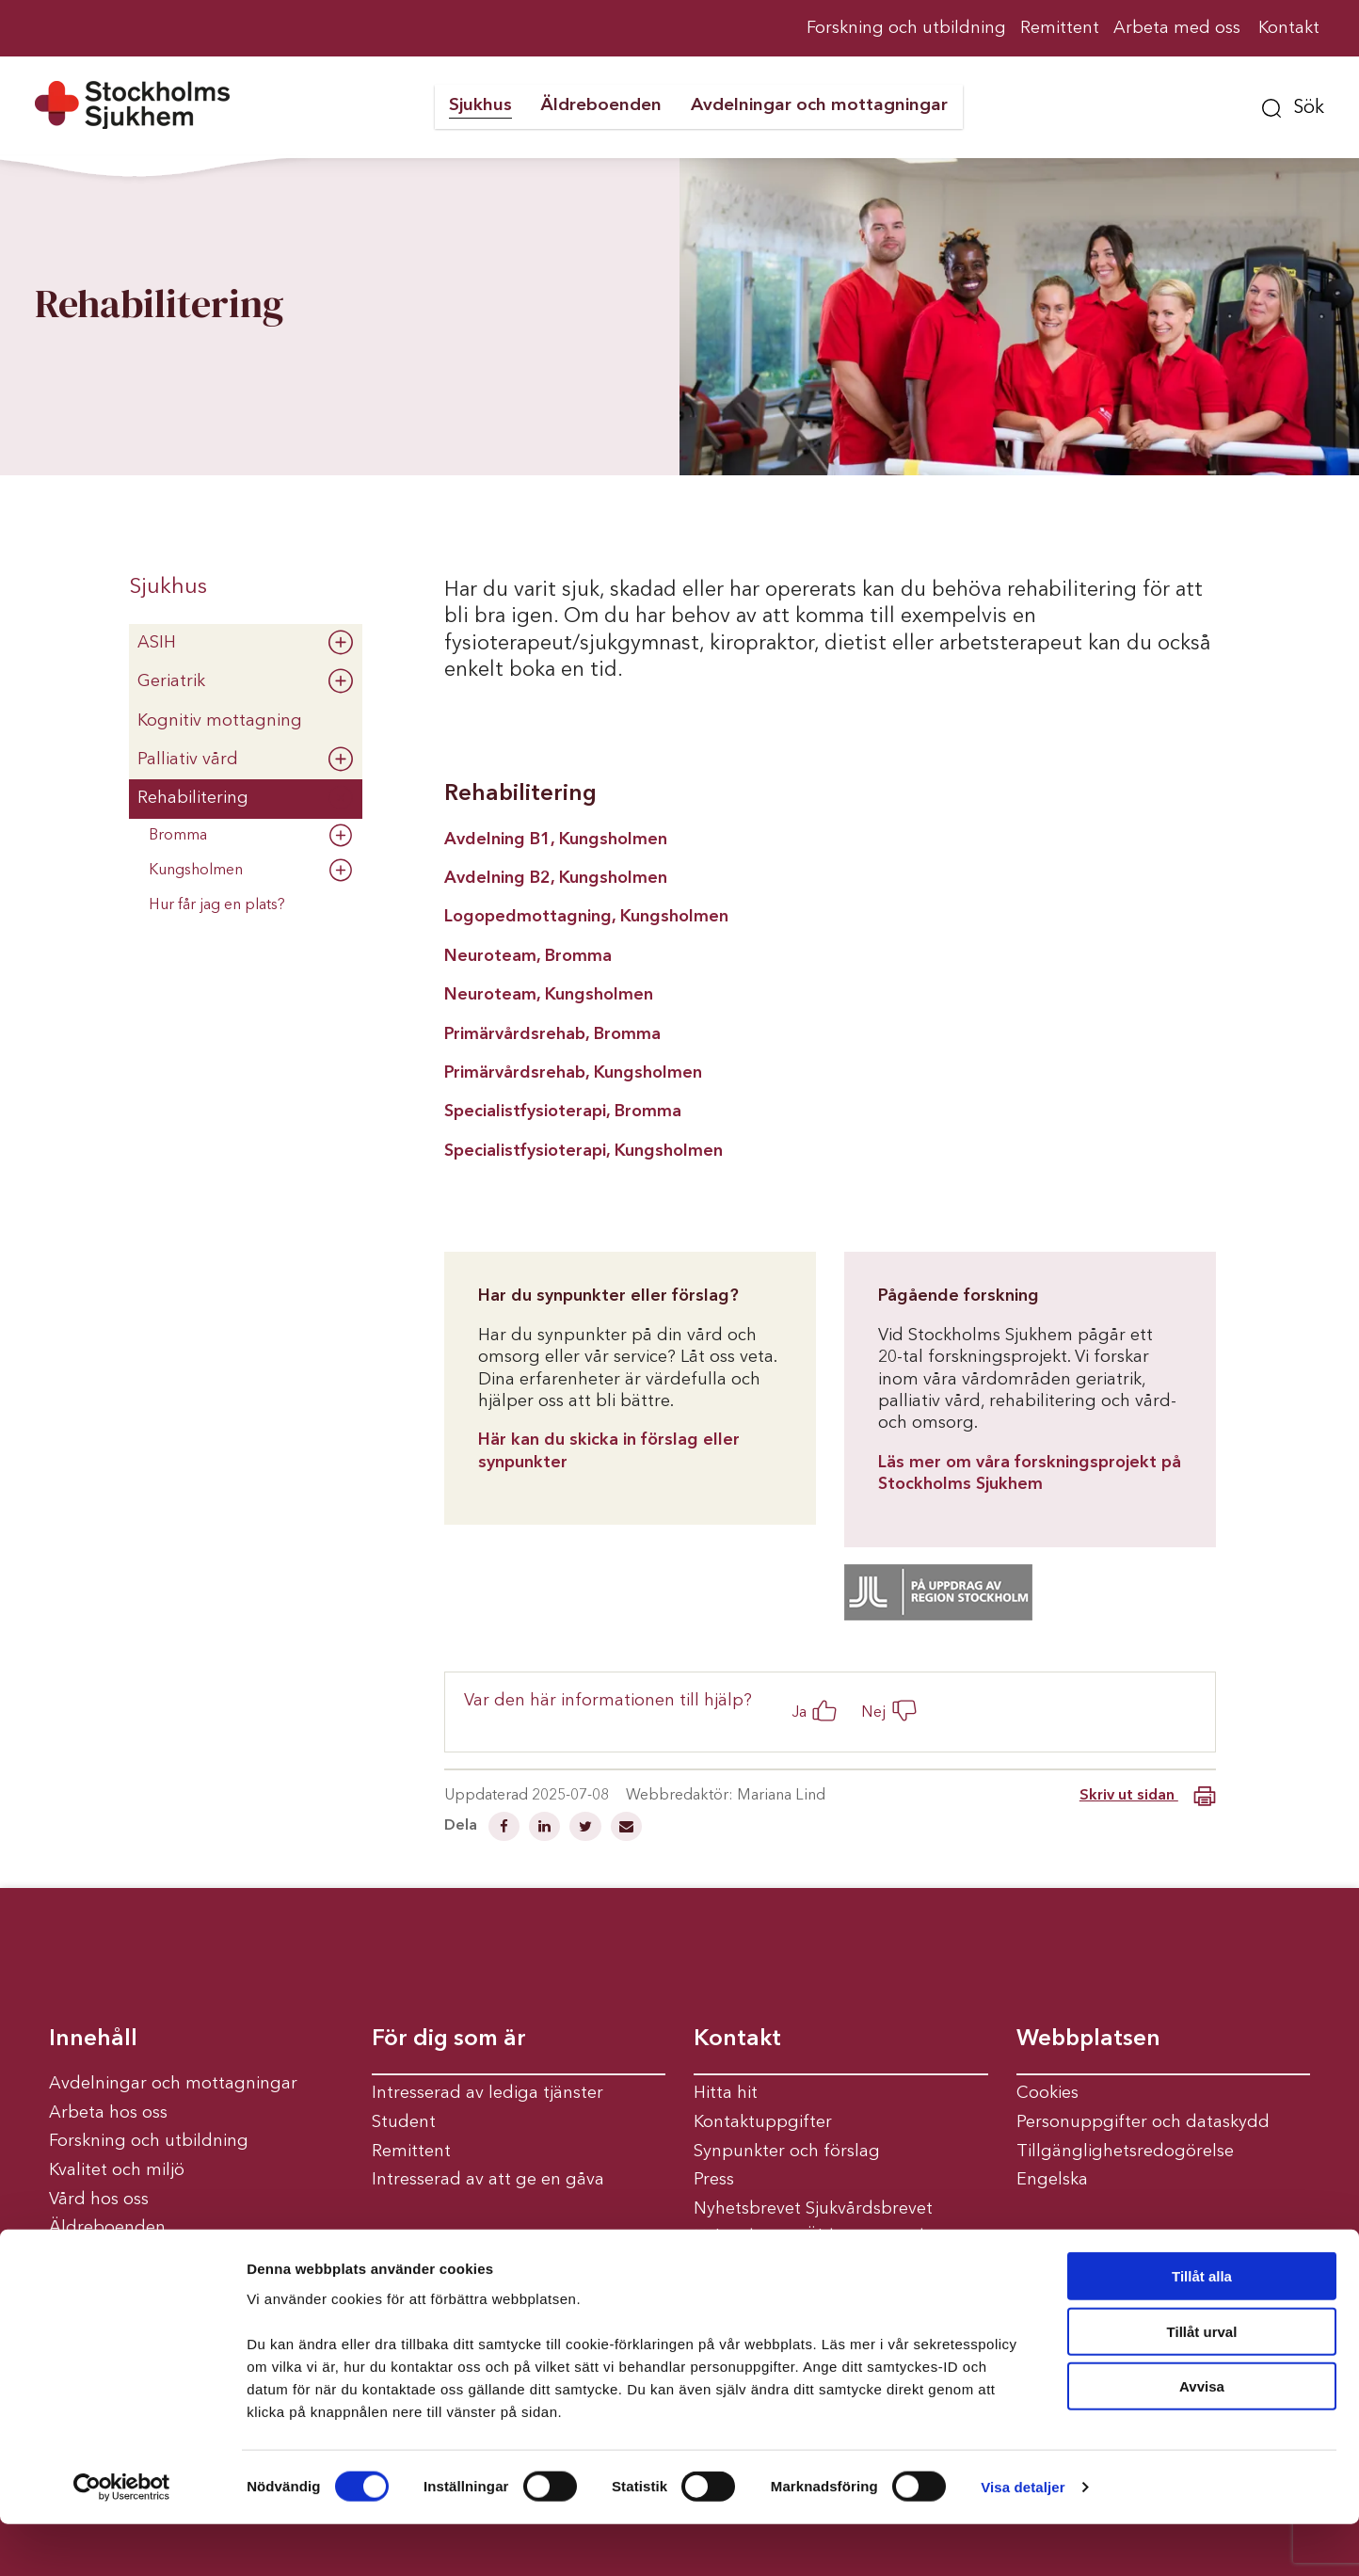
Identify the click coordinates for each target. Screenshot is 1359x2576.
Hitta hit (726, 2093)
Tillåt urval (1202, 2384)
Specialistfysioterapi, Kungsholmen (583, 1151)
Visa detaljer (1022, 2539)
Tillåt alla (1202, 2328)
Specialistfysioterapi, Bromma (565, 1111)
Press (714, 2179)
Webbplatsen (1088, 2039)
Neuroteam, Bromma (528, 956)
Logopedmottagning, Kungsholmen (586, 916)
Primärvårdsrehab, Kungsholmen (573, 1072)
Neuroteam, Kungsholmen (548, 994)
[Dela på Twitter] (587, 1828)
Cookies (1047, 2093)
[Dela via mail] (626, 1828)
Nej (874, 1712)
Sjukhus (168, 587)
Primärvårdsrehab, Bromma (552, 1034)
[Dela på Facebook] (506, 1828)
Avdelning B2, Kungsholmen (555, 878)
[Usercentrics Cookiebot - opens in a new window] (122, 2539)
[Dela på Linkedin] (546, 1828)
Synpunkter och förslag (787, 2151)
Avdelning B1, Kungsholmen (555, 839)
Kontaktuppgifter (763, 2122)
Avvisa (1201, 2438)
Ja (799, 1712)
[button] (1293, 105)
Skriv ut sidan (1147, 1796)
